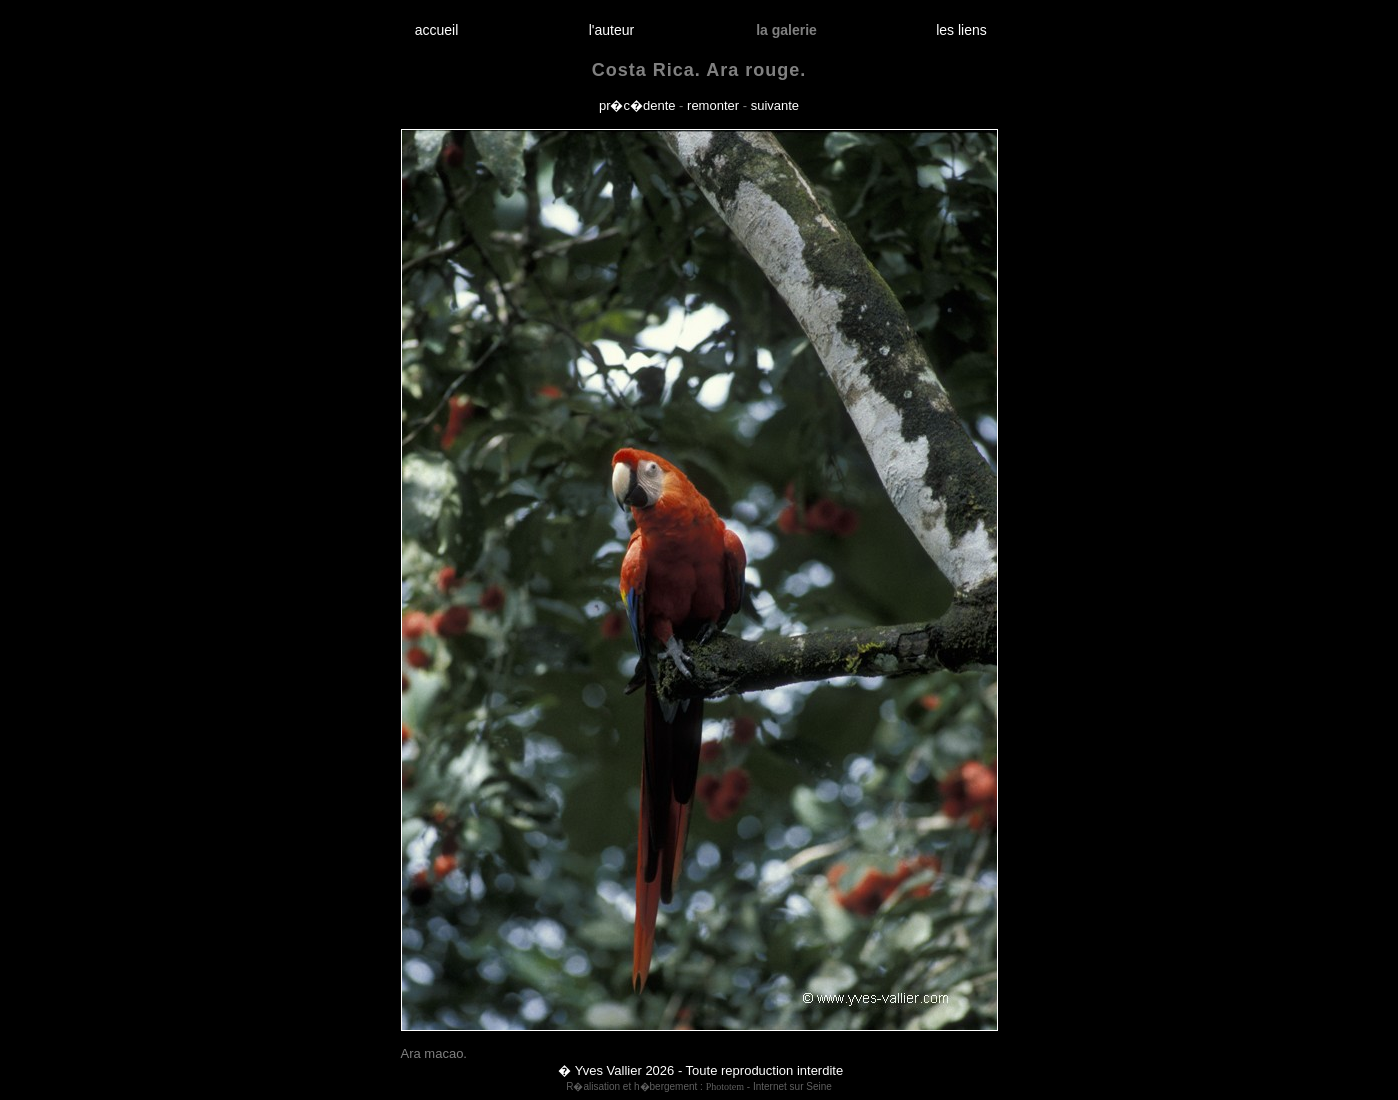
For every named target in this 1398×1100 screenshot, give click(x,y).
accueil (436, 30)
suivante (775, 105)
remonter (713, 105)
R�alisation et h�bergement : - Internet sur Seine (699, 1086)
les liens (962, 30)
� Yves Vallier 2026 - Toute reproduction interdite (700, 1070)
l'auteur (611, 30)
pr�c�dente (637, 105)
